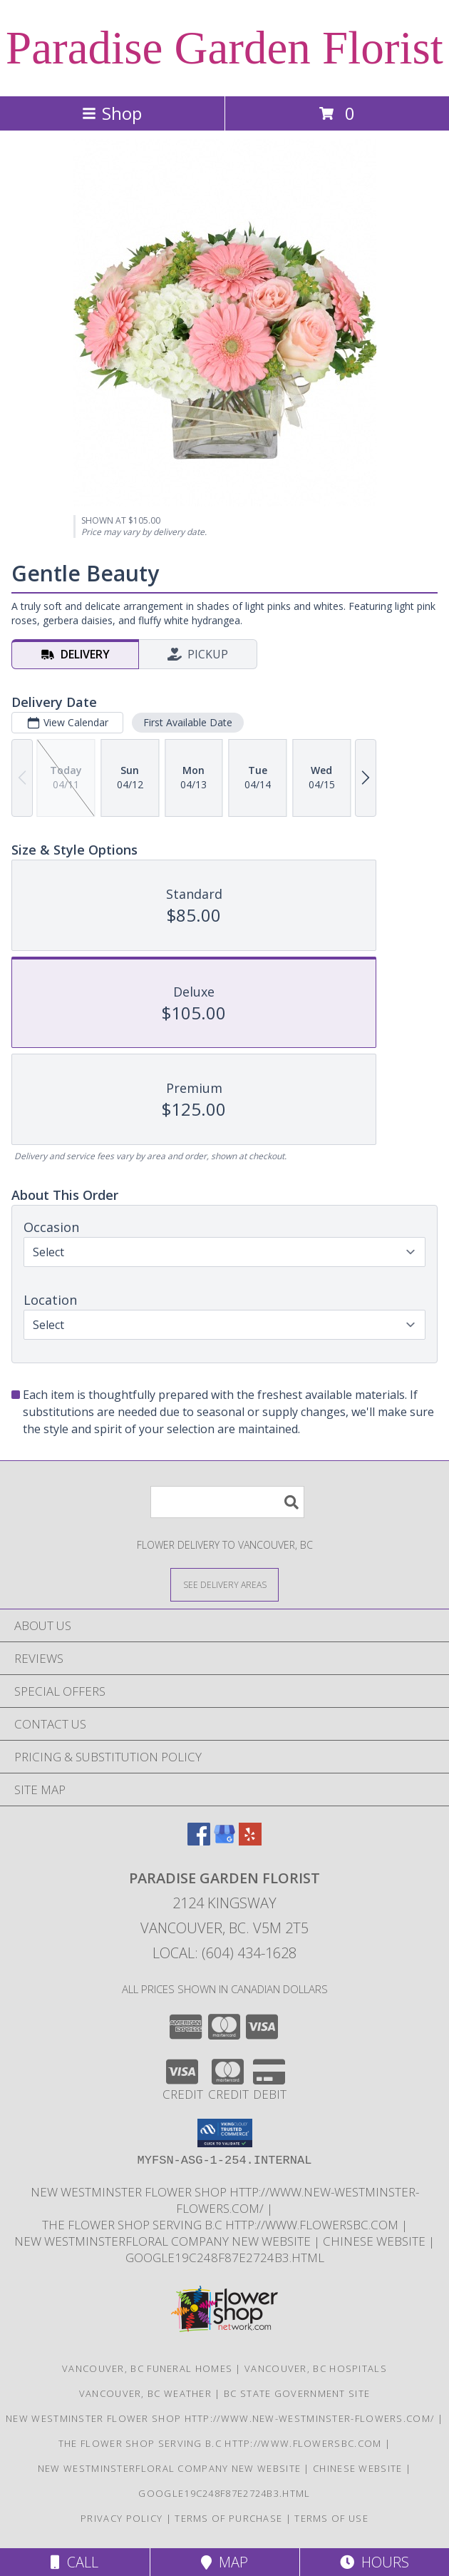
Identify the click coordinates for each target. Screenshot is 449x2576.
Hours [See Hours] (374, 2562)
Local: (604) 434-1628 (224, 1952)
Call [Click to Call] (74, 2562)
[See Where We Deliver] (224, 1584)
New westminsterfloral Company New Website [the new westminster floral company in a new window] (164, 2241)
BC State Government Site (297, 2393)
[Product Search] (227, 1502)
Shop (112, 113)
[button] (224, 2133)
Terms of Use (331, 2518)
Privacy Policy (121, 2518)
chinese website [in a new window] (375, 2241)
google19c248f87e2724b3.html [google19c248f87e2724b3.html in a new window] (224, 2257)
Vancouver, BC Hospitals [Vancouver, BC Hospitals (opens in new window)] (315, 2368)
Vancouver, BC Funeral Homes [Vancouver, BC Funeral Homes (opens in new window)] (147, 2368)
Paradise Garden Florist (224, 47)
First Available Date (187, 722)
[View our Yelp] (250, 1841)
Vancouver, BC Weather (145, 2393)
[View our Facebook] (198, 1841)
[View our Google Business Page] (224, 1841)
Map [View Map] (224, 2562)
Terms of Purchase (228, 2518)
